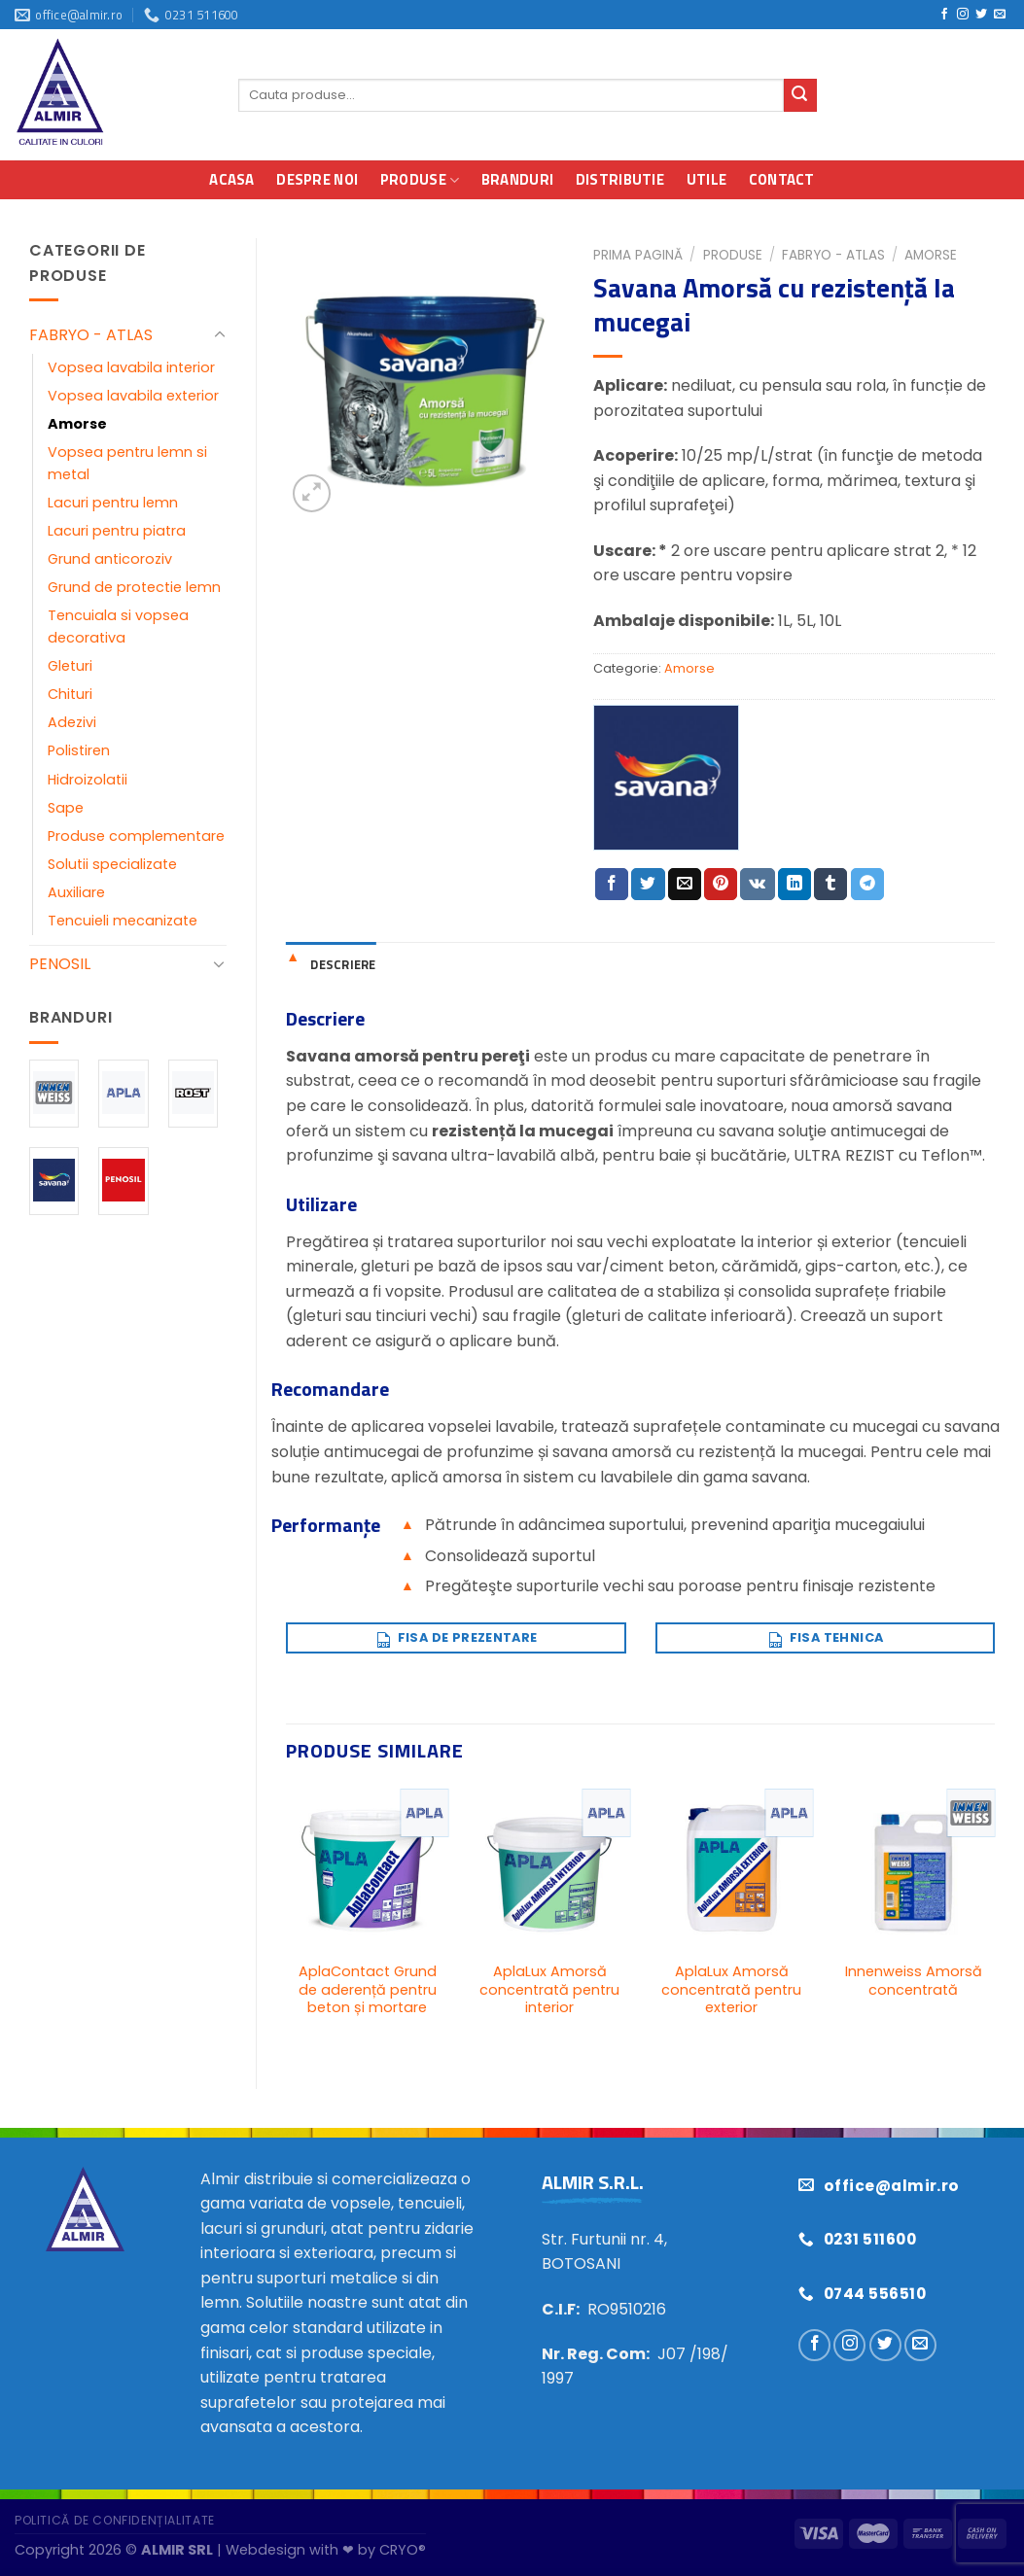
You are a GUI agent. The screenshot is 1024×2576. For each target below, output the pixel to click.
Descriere (342, 964)
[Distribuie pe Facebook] (611, 884)
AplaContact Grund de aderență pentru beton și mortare (368, 1990)
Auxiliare (76, 892)
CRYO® (402, 2549)
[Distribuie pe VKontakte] (757, 884)
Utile (707, 179)
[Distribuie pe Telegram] (867, 884)
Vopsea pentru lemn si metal (127, 463)
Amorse (77, 424)
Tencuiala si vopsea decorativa (118, 626)
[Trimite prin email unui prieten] (684, 884)
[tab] (330, 964)
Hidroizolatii (87, 779)
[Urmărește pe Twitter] (981, 14)
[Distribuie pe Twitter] (647, 884)
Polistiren (79, 750)
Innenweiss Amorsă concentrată (913, 1981)
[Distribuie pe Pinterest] (720, 884)
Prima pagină (638, 255)
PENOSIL (59, 964)
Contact (782, 179)
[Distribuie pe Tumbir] (830, 884)
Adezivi (72, 722)
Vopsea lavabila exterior (133, 395)
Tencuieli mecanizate (122, 920)
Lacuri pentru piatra (117, 530)
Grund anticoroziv (110, 559)
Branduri (517, 179)
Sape (66, 808)
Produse (420, 179)
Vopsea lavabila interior (131, 367)
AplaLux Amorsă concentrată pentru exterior (731, 1990)
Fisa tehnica (824, 1635)
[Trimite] (800, 95)
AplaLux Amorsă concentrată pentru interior (549, 1990)
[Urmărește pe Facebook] (944, 14)
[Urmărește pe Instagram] (963, 14)
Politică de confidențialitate (115, 2520)
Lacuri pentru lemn (113, 502)
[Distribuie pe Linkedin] (794, 884)
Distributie (620, 179)
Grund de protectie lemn (134, 587)
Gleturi (70, 666)
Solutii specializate (112, 864)
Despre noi (317, 179)
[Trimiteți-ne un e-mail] (1000, 14)
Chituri (70, 694)
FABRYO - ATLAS (91, 335)
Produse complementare (136, 836)
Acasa (232, 179)
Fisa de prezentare (455, 1635)
